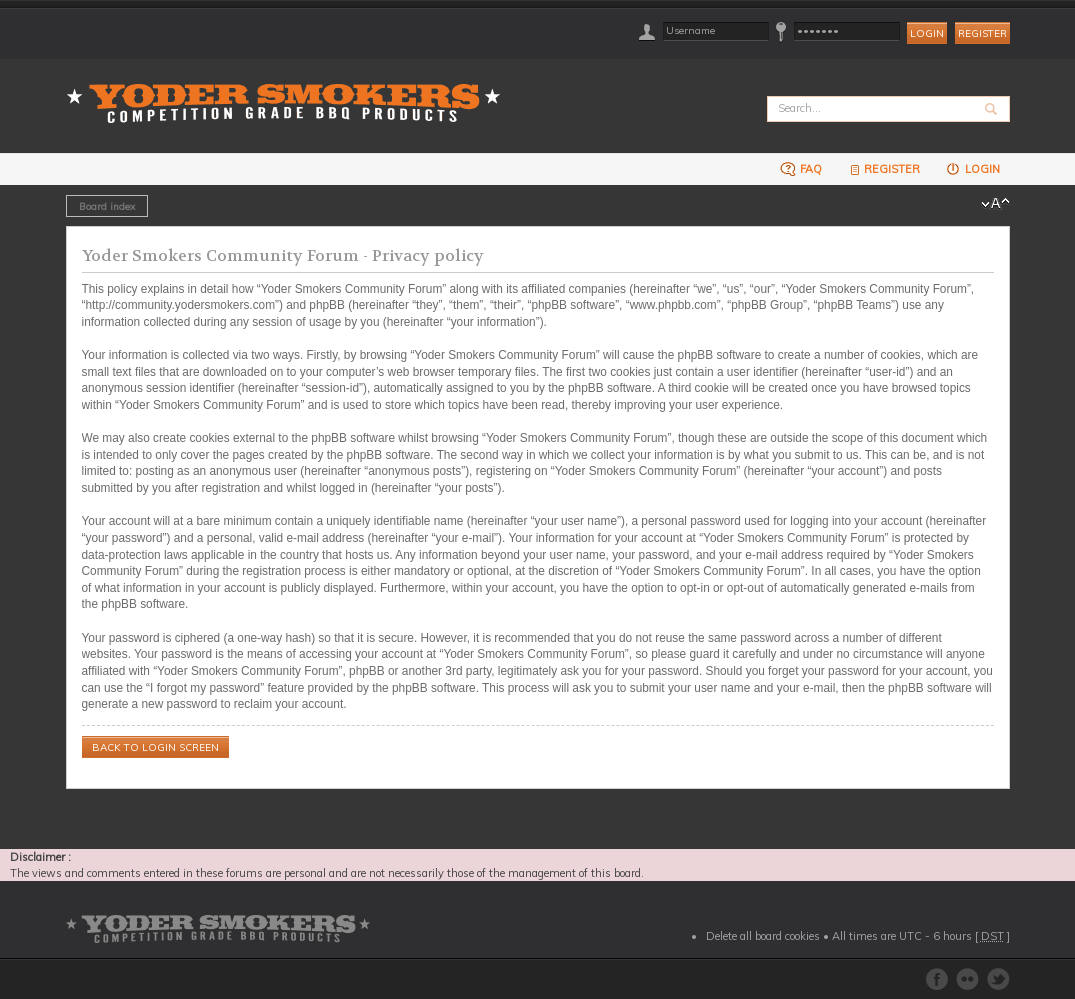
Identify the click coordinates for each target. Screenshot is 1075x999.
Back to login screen (155, 747)
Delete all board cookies (763, 936)
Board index (107, 206)
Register (982, 33)
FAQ (801, 168)
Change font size (995, 204)
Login (972, 168)
